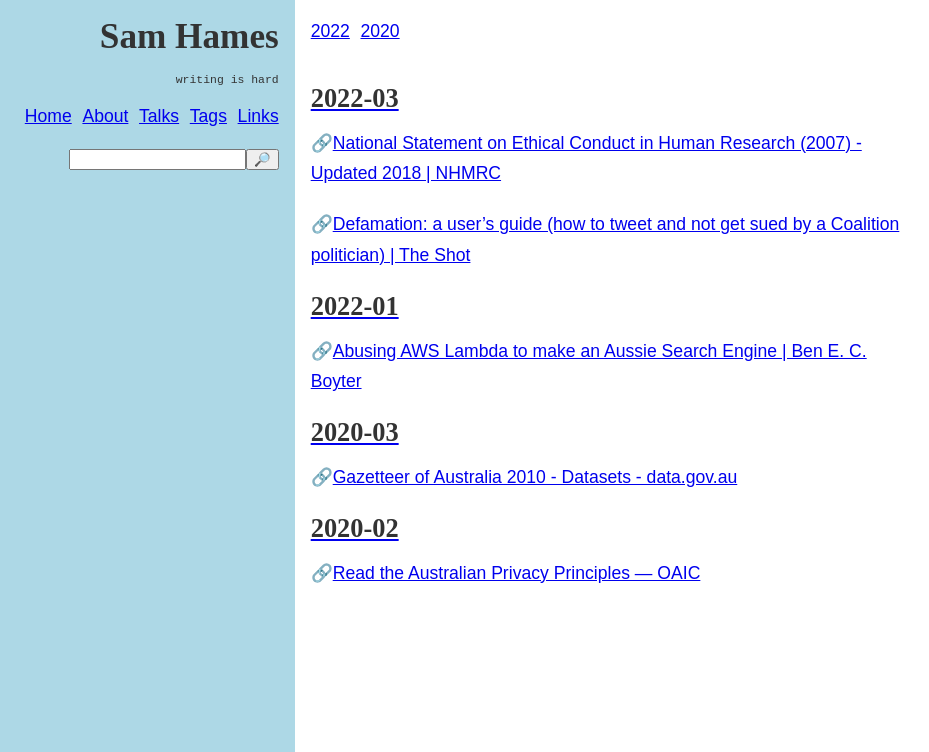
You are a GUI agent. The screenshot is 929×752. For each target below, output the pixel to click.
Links (258, 116)
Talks (159, 116)
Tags (208, 116)
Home (48, 116)
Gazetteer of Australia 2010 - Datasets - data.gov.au (535, 477)
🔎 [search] (262, 159)
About (105, 116)
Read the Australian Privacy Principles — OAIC (517, 573)
